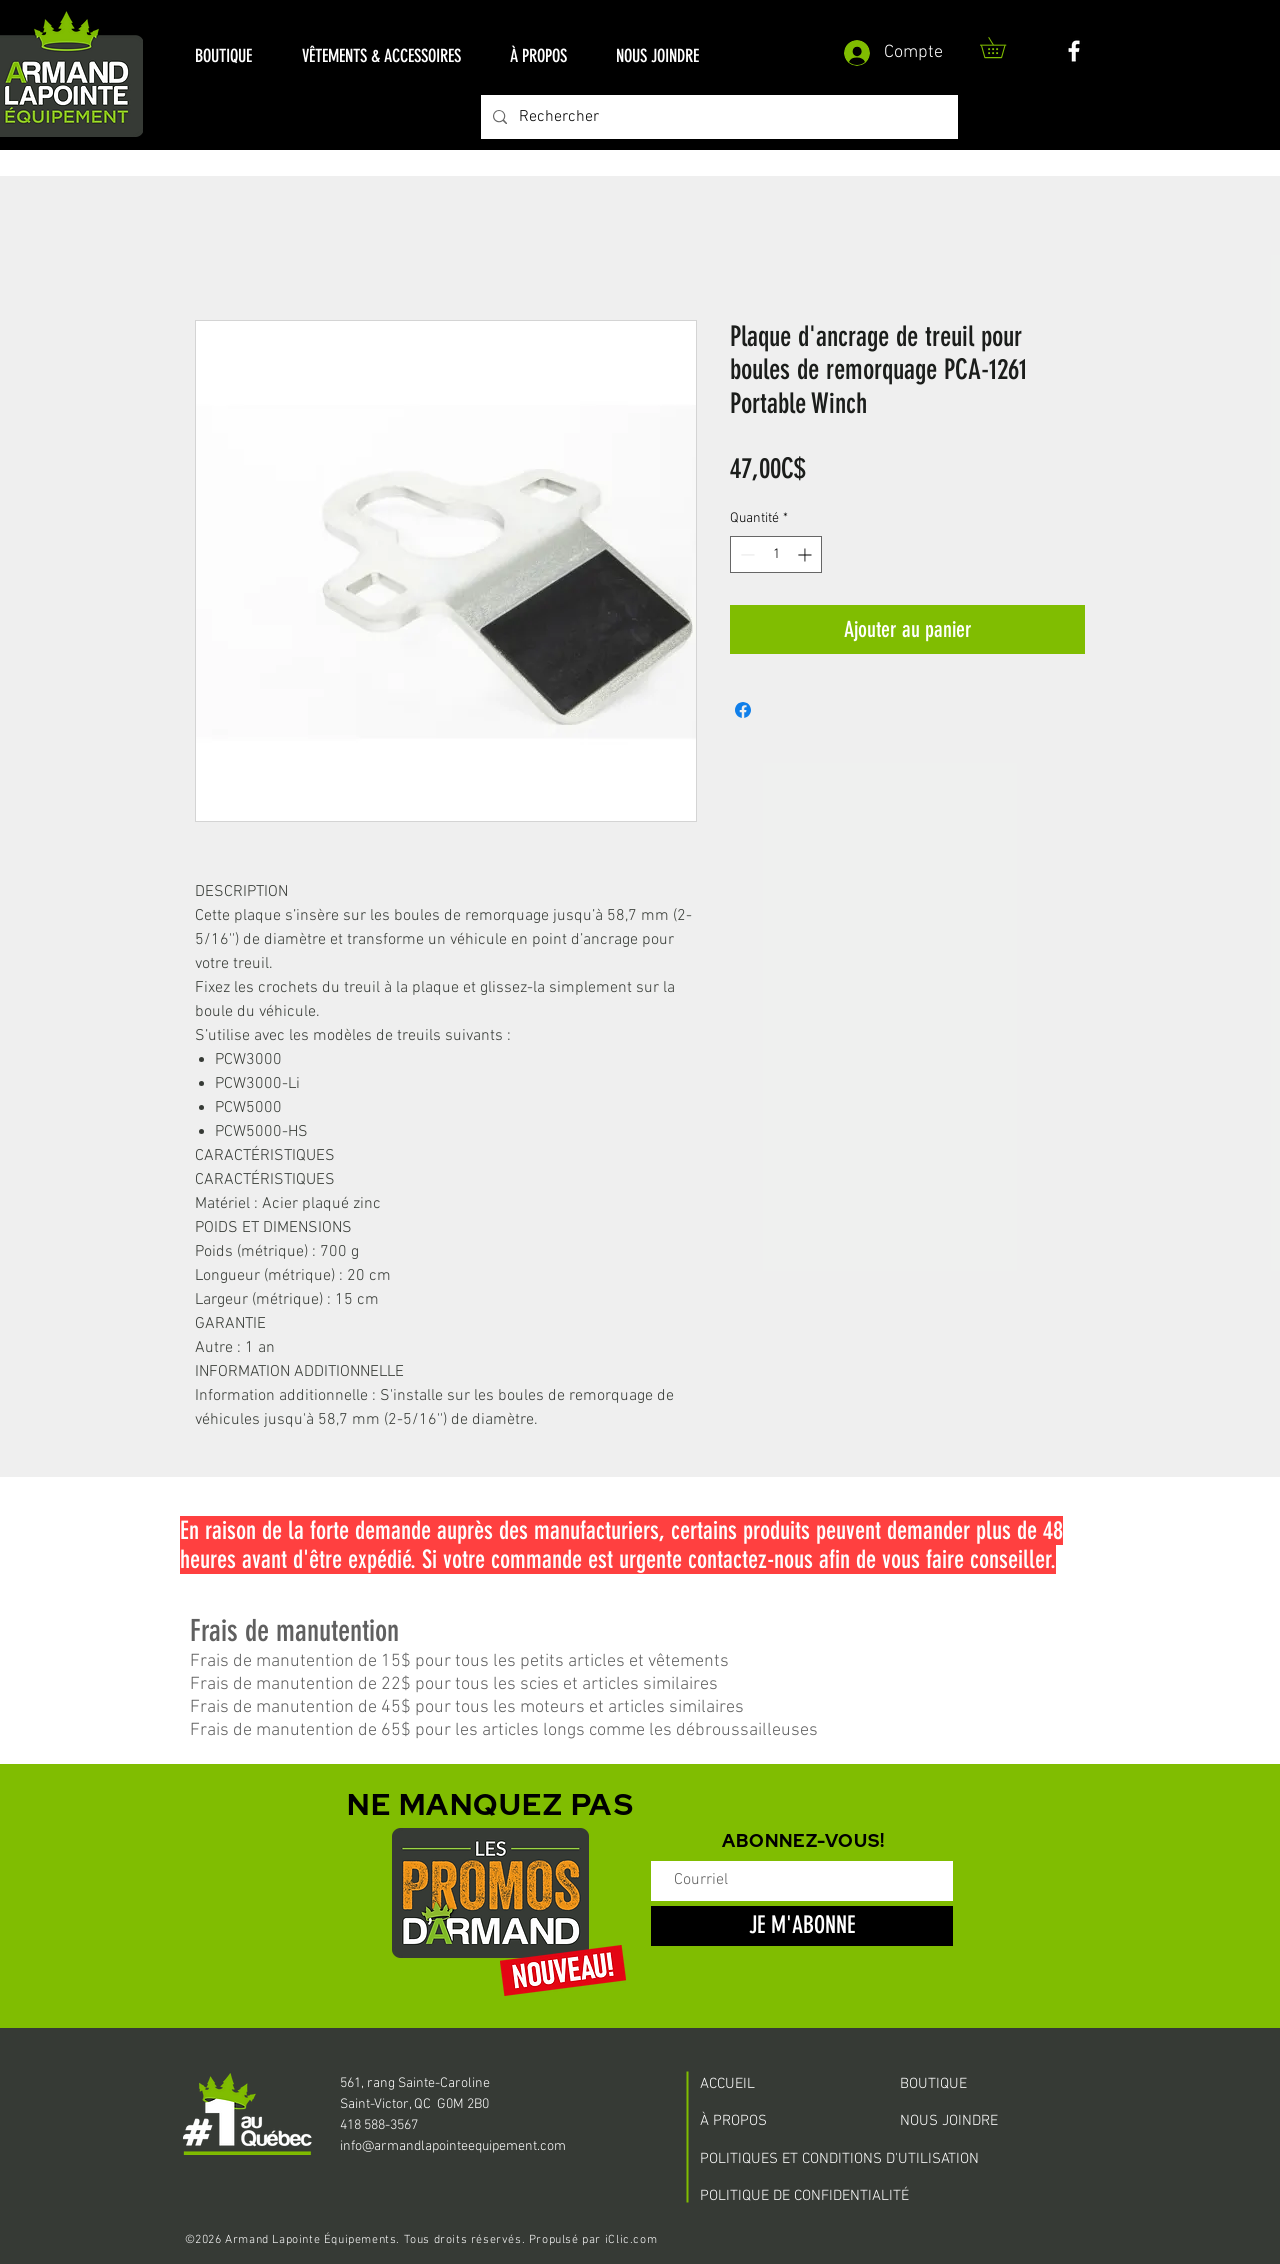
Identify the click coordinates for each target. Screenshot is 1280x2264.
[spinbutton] (776, 554)
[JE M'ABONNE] (802, 1926)
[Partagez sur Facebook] (743, 710)
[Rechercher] (717, 117)
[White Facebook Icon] (1074, 51)
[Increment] (806, 554)
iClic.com (631, 2240)
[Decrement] (745, 554)
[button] (223, 56)
